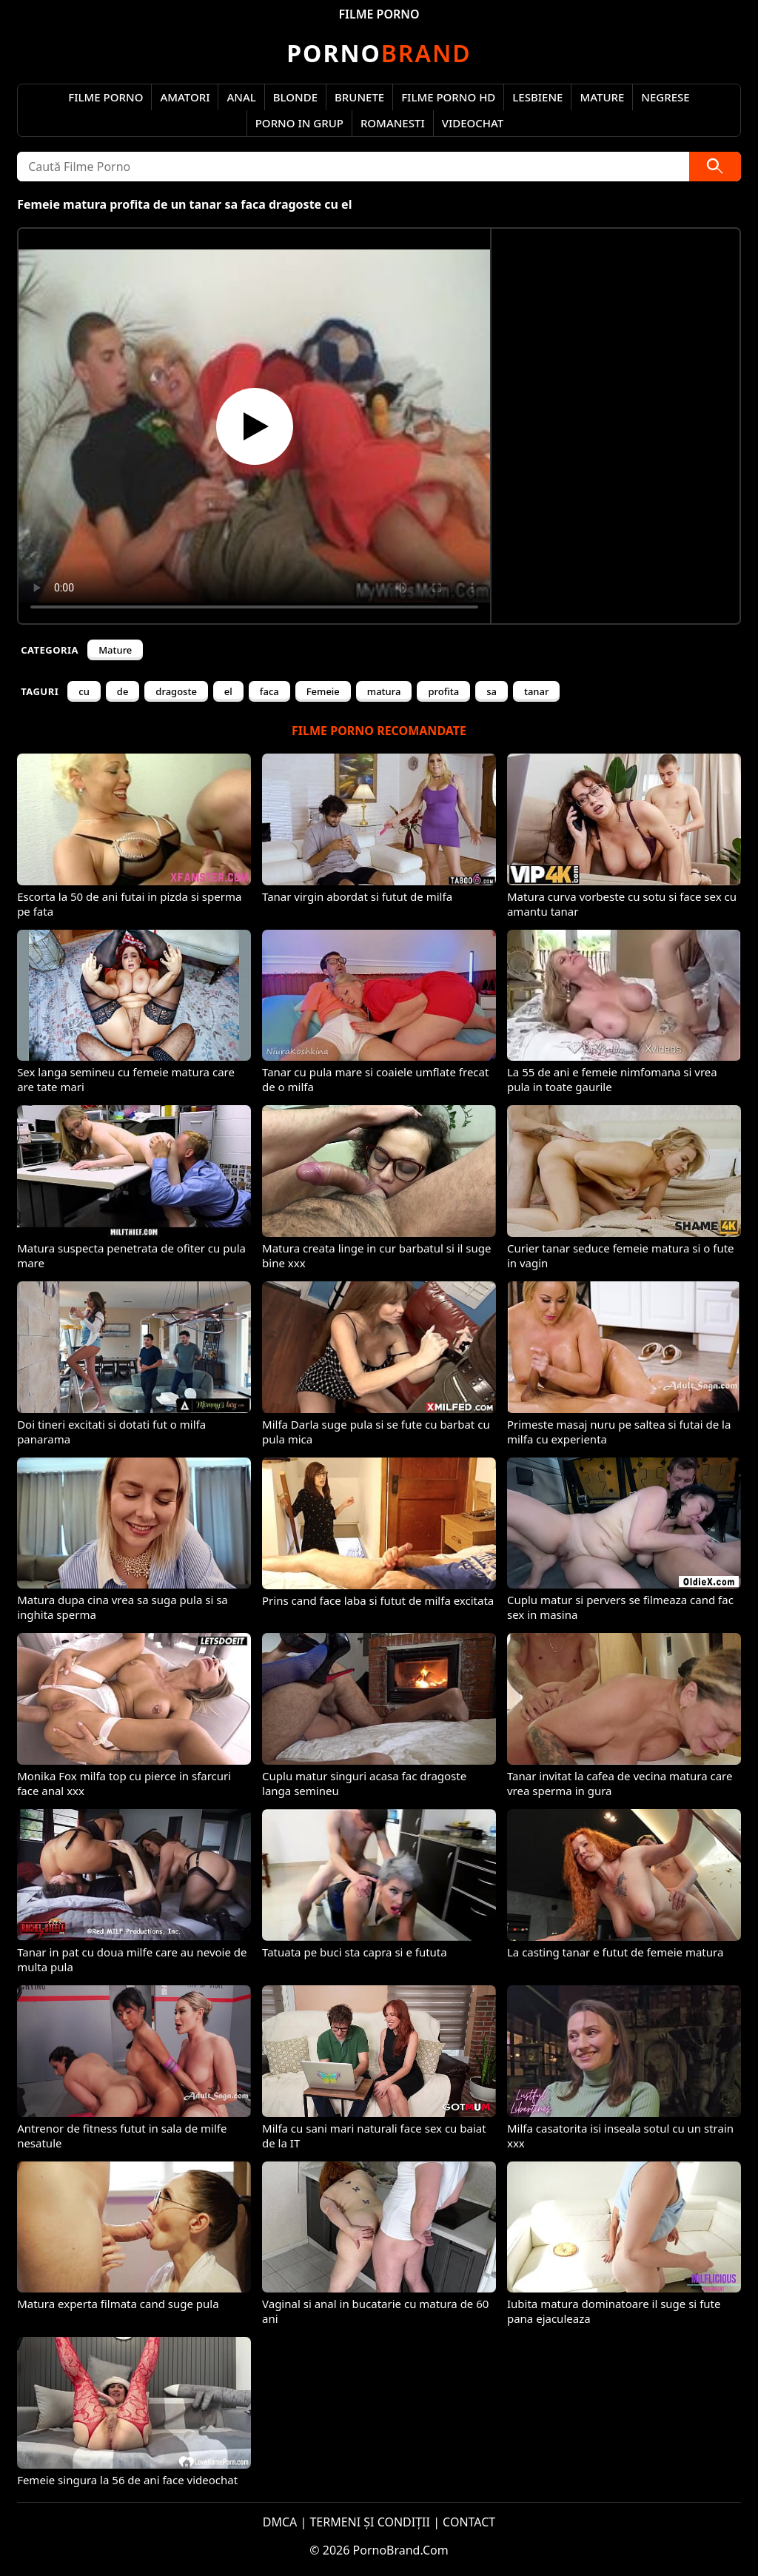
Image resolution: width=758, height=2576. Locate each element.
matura (384, 691)
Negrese (665, 97)
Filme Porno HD (448, 97)
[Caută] (715, 166)
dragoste (176, 691)
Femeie (323, 691)
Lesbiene (537, 97)
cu (84, 691)
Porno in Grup (299, 122)
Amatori (184, 97)
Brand (378, 53)
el (228, 691)
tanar (536, 691)
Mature (602, 97)
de (123, 691)
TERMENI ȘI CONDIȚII (369, 2522)
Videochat (473, 122)
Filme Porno (105, 97)
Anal (241, 97)
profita (443, 691)
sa (491, 691)
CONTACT (469, 2522)
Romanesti (392, 122)
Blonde (295, 97)
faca (269, 691)
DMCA (280, 2522)
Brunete (359, 97)
